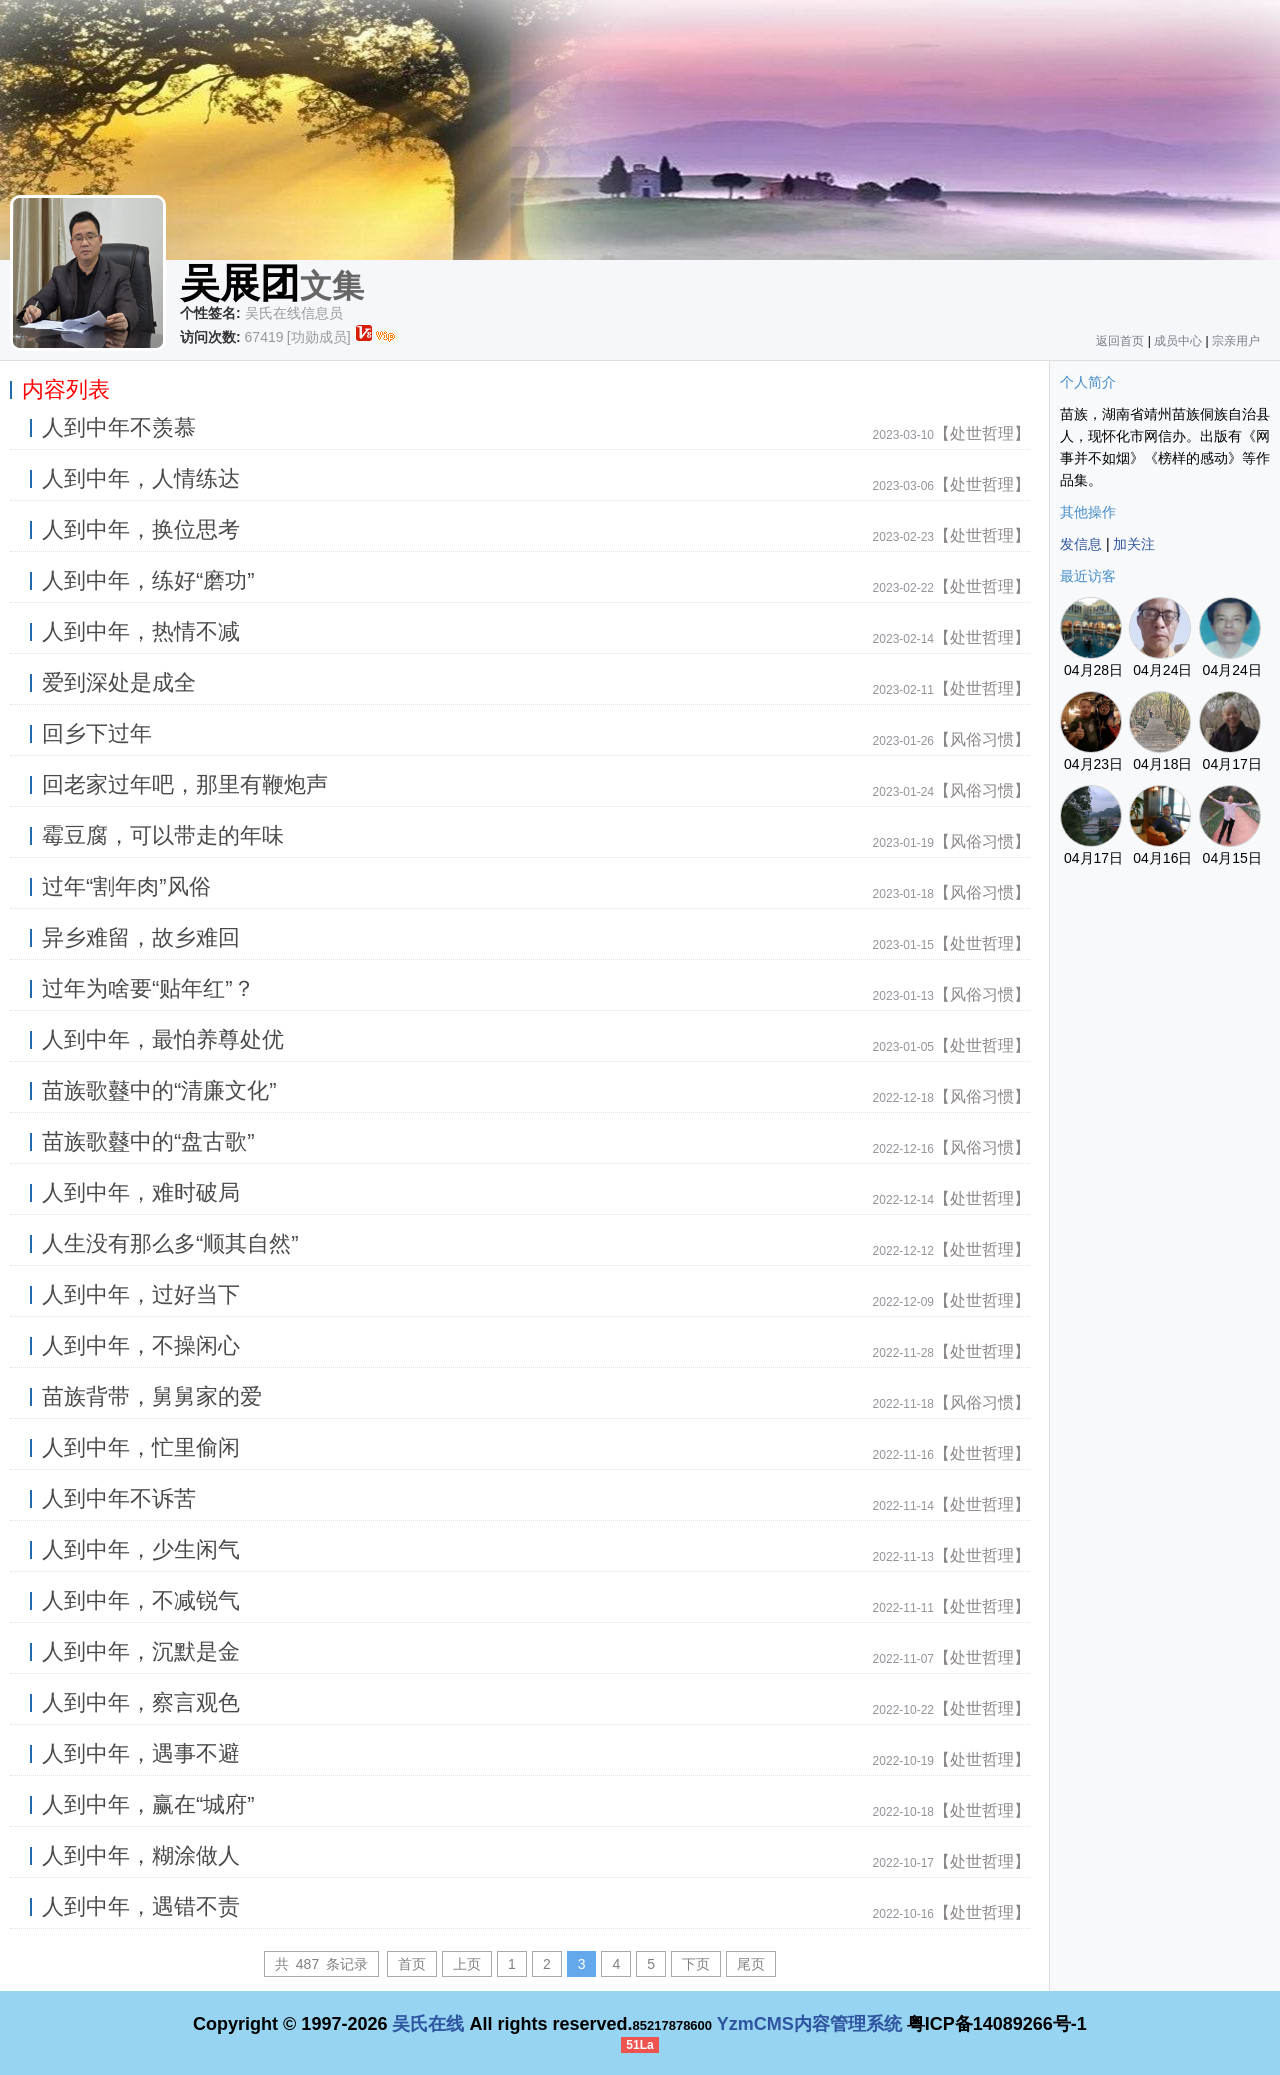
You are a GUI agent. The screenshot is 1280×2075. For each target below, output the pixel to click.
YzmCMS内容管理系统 (809, 2024)
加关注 (1134, 544)
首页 (412, 1964)
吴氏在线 (428, 2024)
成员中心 (1178, 341)
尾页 (751, 1964)
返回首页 (1120, 341)
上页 (467, 1964)
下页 (696, 1964)
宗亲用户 (1236, 341)
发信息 (1081, 544)
